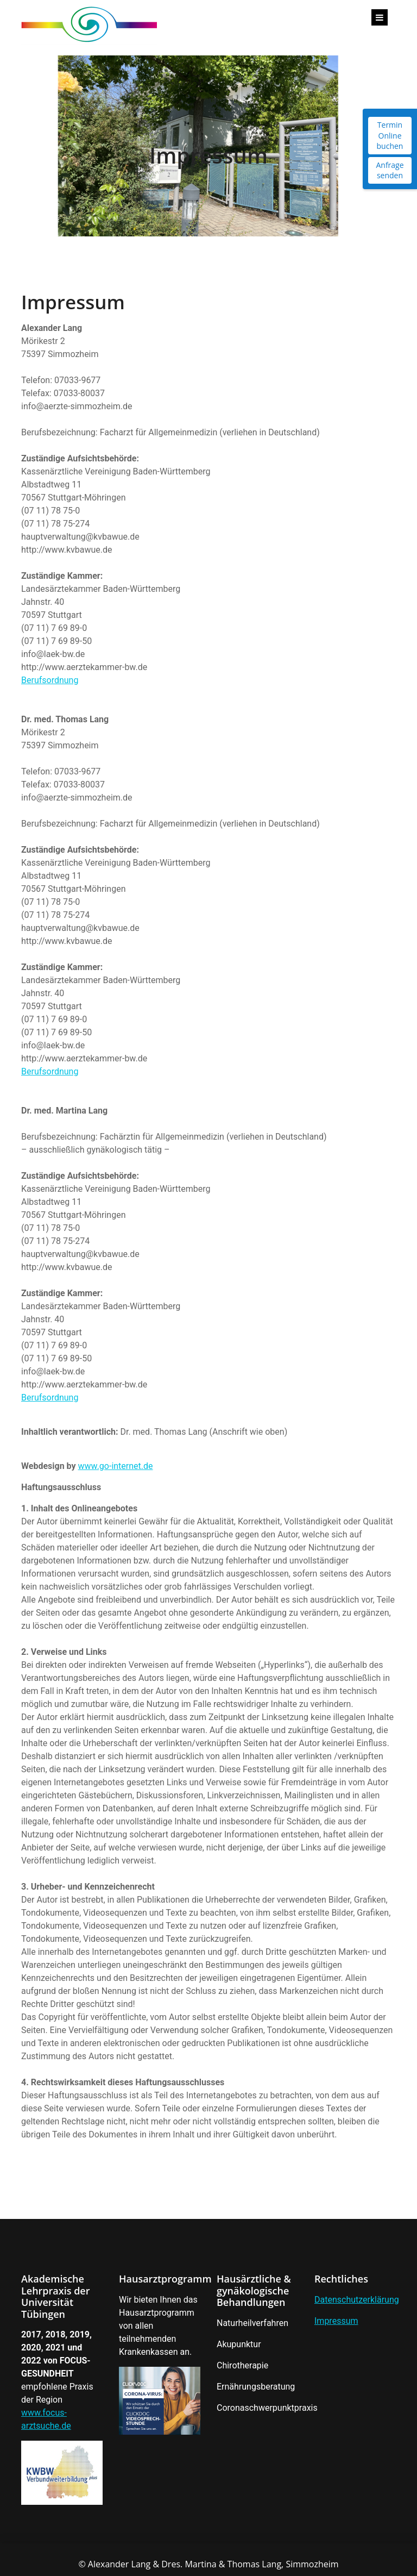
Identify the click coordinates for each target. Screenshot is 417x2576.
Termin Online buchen (390, 135)
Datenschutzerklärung (356, 2299)
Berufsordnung (49, 680)
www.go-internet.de (115, 1466)
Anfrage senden (389, 170)
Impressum (208, 155)
